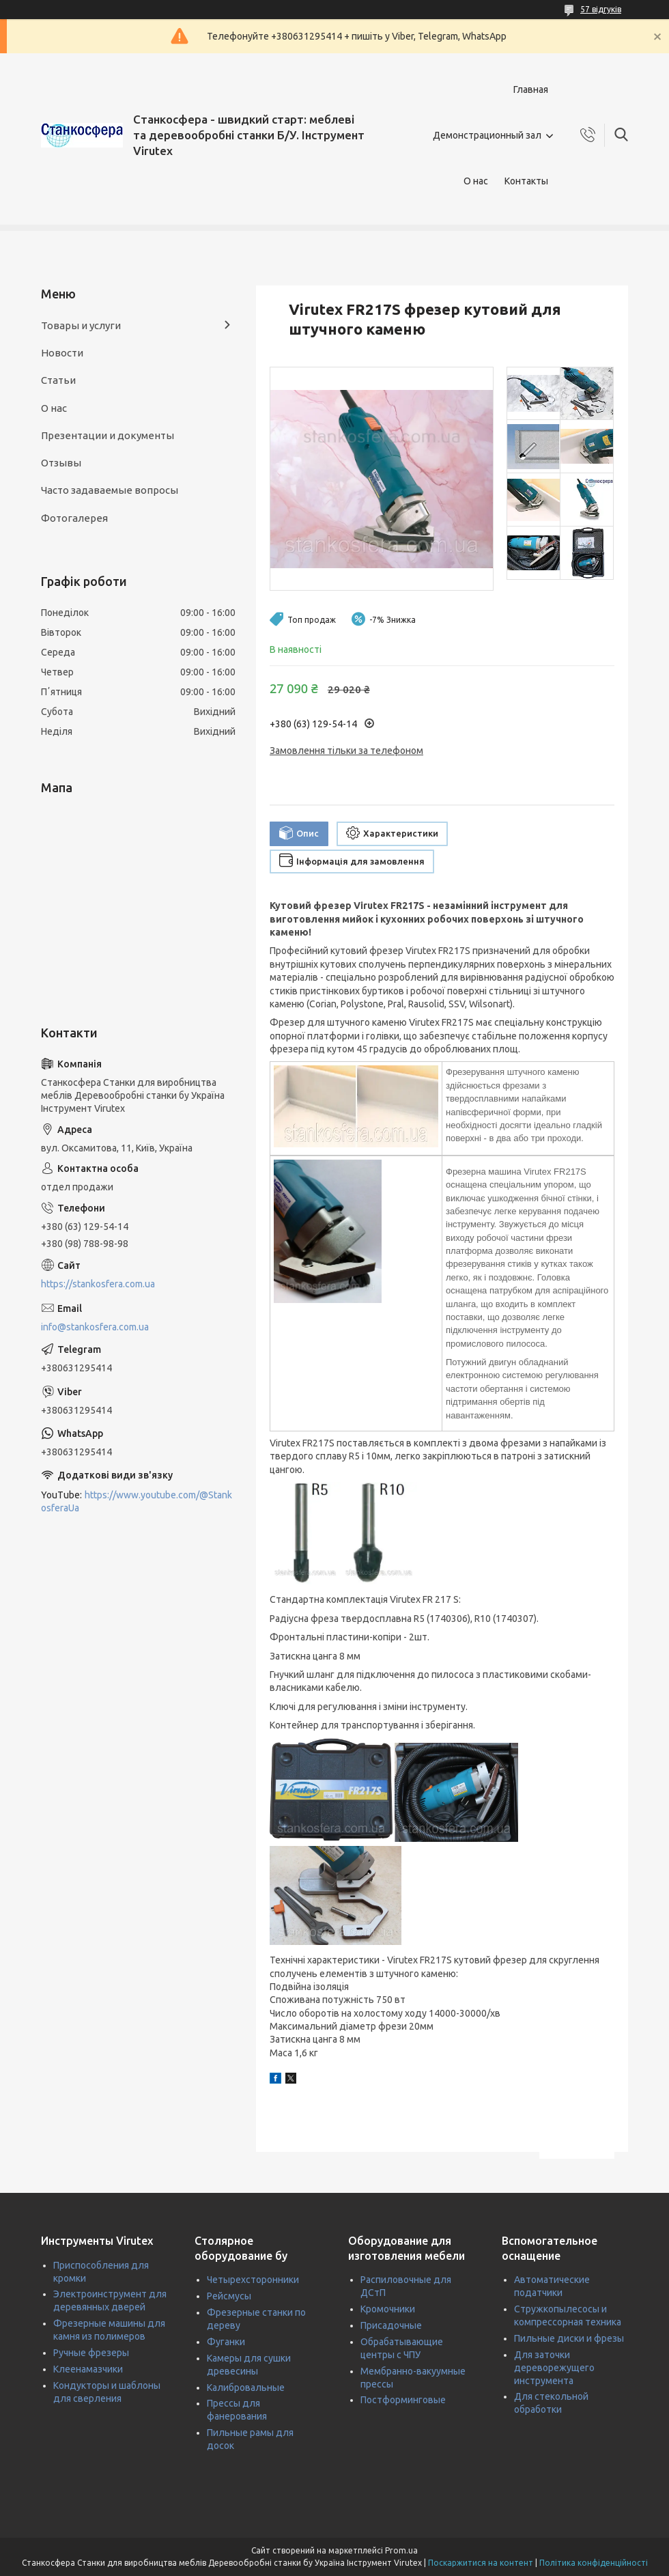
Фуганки (226, 2341)
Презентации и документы (107, 435)
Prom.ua (401, 2550)
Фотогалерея (74, 518)
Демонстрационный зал (487, 135)
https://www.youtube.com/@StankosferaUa (136, 1501)
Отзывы (61, 462)
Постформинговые (403, 2399)
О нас (476, 181)
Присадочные (391, 2325)
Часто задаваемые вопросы (109, 490)
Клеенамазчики (88, 2369)
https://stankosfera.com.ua (98, 1283)
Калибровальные (246, 2387)
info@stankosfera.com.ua (95, 1326)
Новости (62, 353)
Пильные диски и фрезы (569, 2338)
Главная (530, 89)
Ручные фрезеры (91, 2352)
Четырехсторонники (253, 2279)
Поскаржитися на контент (480, 2562)
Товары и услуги (81, 325)
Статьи (58, 380)
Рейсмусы (229, 2296)
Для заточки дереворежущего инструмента (554, 2367)
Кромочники (387, 2309)
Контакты (526, 181)
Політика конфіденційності (593, 2562)
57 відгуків (600, 9)
